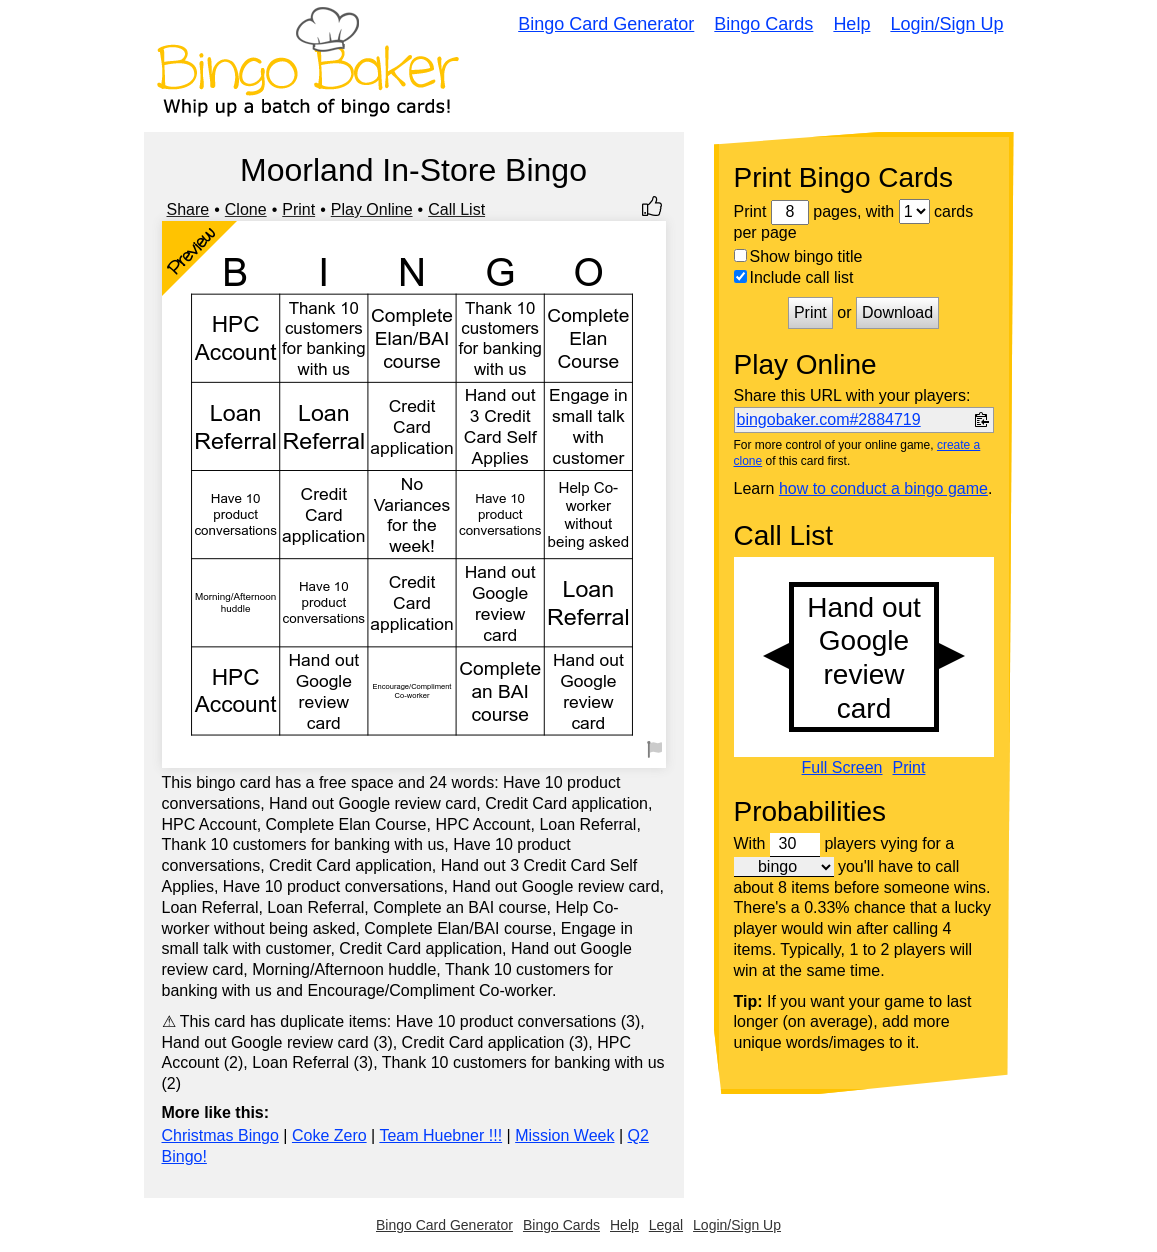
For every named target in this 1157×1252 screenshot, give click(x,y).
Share (188, 209)
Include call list (794, 277)
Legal (666, 1225)
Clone (246, 209)
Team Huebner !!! (440, 1135)
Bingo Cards (763, 24)
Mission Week (564, 1135)
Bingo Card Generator (606, 24)
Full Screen (842, 768)
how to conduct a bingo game (883, 488)
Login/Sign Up (946, 24)
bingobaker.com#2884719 (829, 419)
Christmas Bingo (220, 1135)
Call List (456, 209)
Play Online (372, 209)
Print (298, 209)
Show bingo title (798, 256)
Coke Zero (329, 1135)
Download (897, 312)
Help (851, 24)
